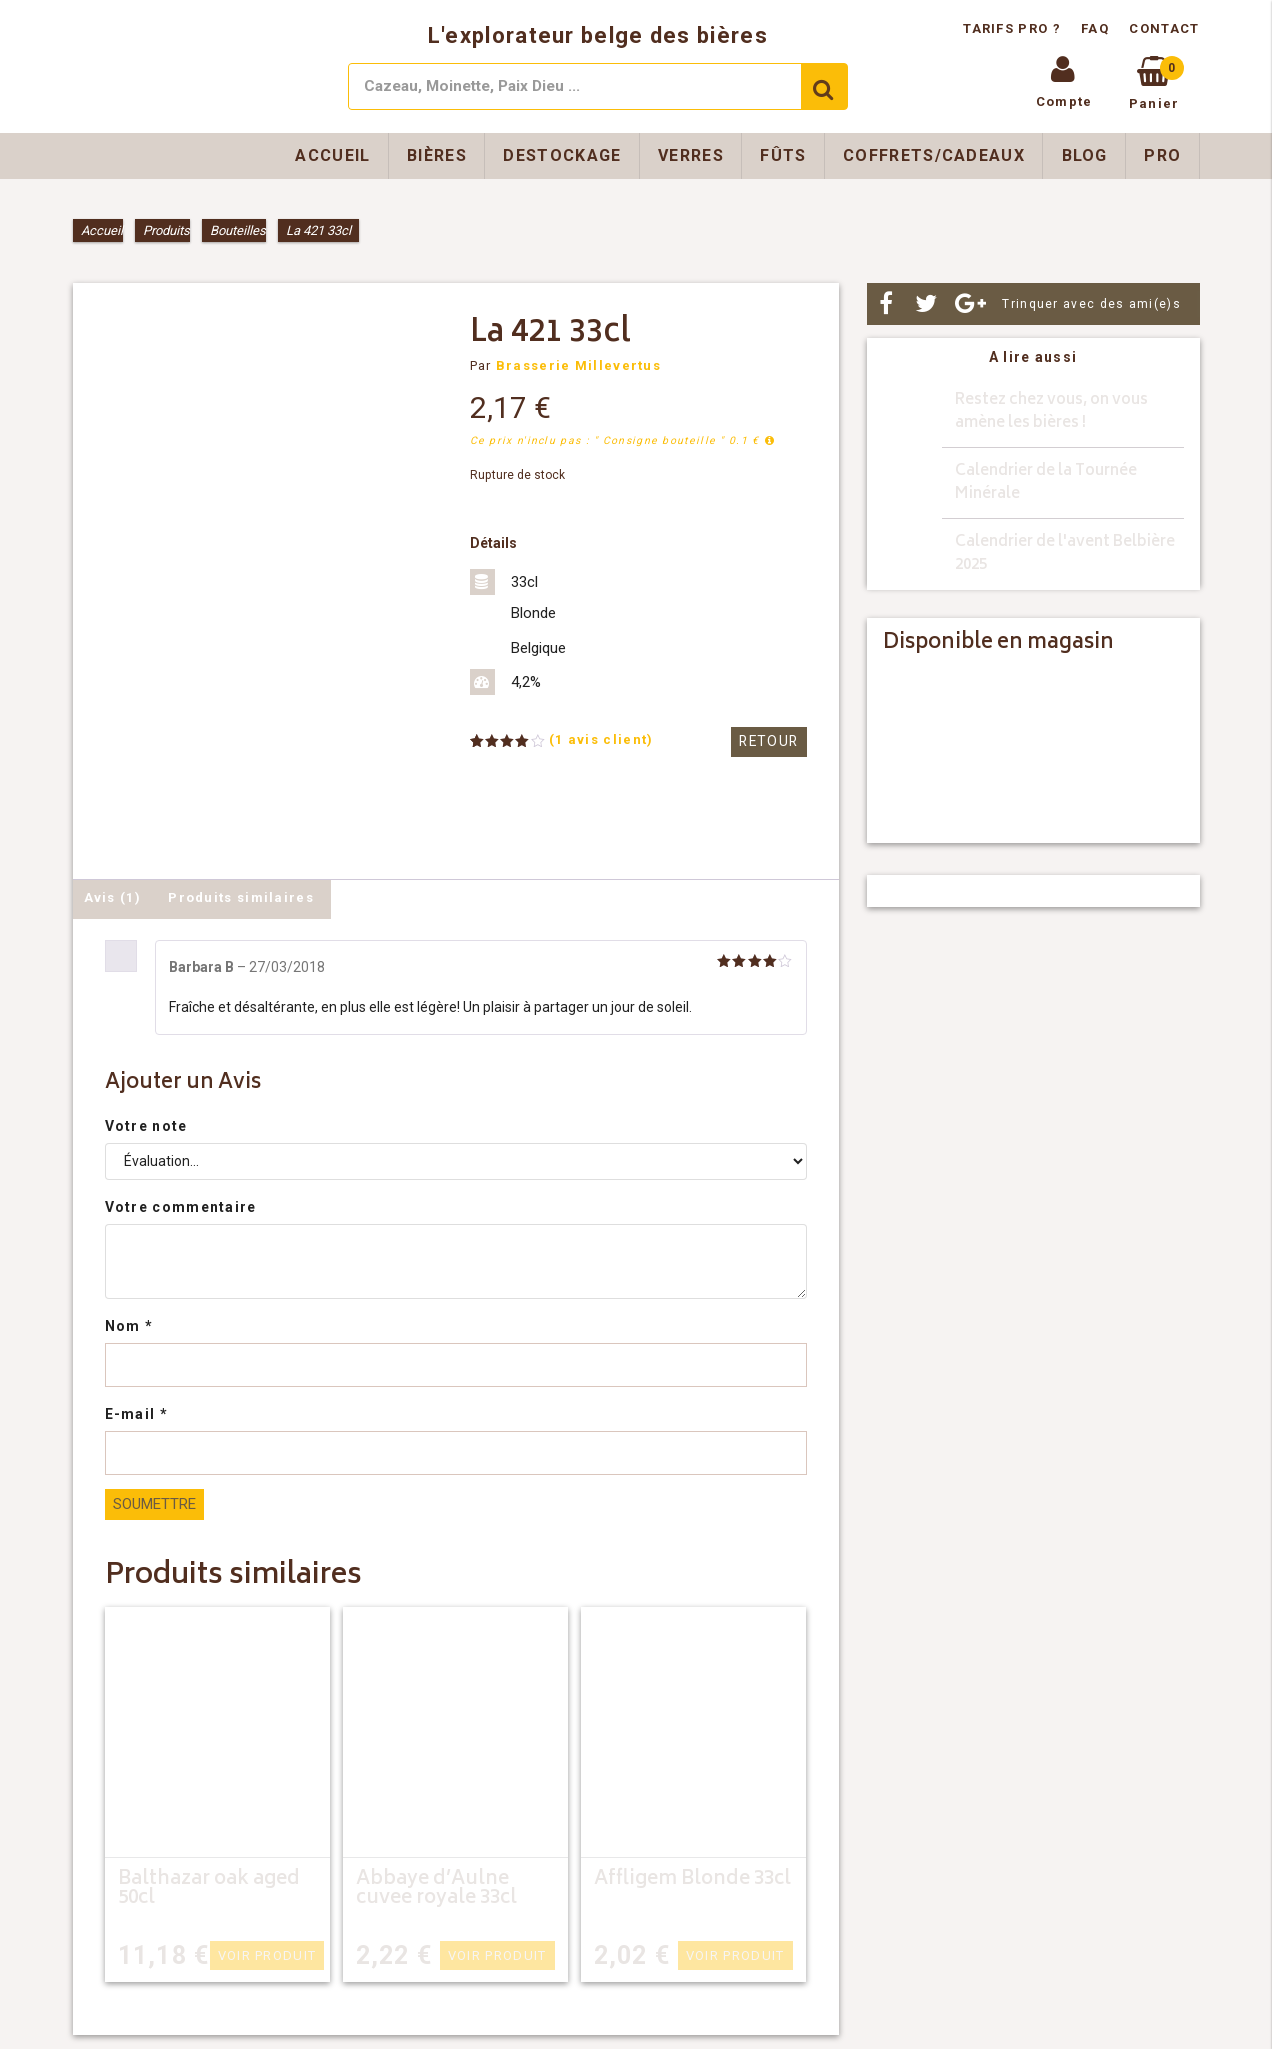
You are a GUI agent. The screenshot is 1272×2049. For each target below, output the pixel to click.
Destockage (562, 155)
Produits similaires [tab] (241, 897)
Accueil (332, 155)
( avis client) (601, 739)
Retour (771, 741)
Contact (1164, 28)
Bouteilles (238, 230)
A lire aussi (1033, 357)
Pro (1162, 155)
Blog (1085, 155)
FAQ (1095, 28)
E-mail (136, 1414)
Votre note (146, 1126)
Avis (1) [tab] (112, 897)
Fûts (783, 155)
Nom (129, 1326)
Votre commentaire (181, 1207)
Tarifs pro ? (1014, 28)
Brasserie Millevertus (578, 365)
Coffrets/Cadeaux (934, 155)
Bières (437, 155)
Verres (691, 155)
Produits (166, 230)
